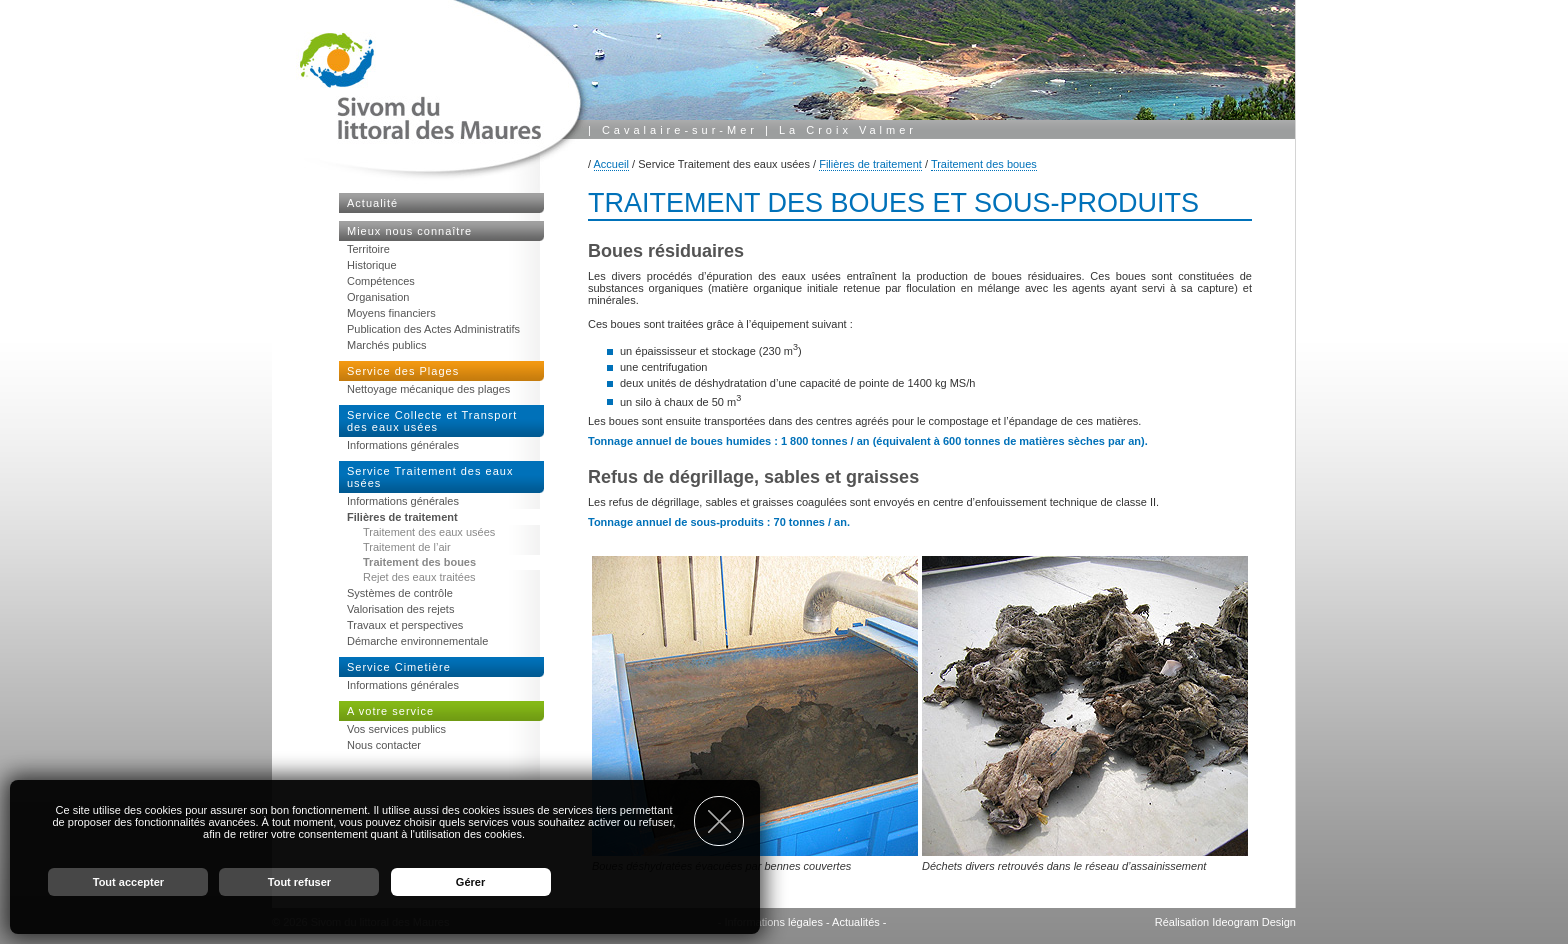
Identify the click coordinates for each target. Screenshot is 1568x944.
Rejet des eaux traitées (419, 577)
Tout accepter (128, 882)
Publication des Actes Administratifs (433, 329)
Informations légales (773, 922)
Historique (372, 265)
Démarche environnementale (417, 641)
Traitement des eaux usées (429, 532)
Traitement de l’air (407, 547)
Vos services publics (396, 729)
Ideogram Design (1254, 922)
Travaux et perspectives (405, 625)
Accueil (611, 164)
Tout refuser (299, 882)
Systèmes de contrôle (400, 593)
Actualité (372, 203)
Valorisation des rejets (400, 609)
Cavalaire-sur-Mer (680, 130)
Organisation (378, 297)
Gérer (470, 882)
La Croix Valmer (848, 130)
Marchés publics (386, 345)
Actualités (856, 922)
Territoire (368, 249)
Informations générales (403, 445)
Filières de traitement (870, 164)
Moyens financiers (391, 313)
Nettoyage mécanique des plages (428, 389)
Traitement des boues (984, 164)
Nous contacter (384, 745)
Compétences (381, 281)
